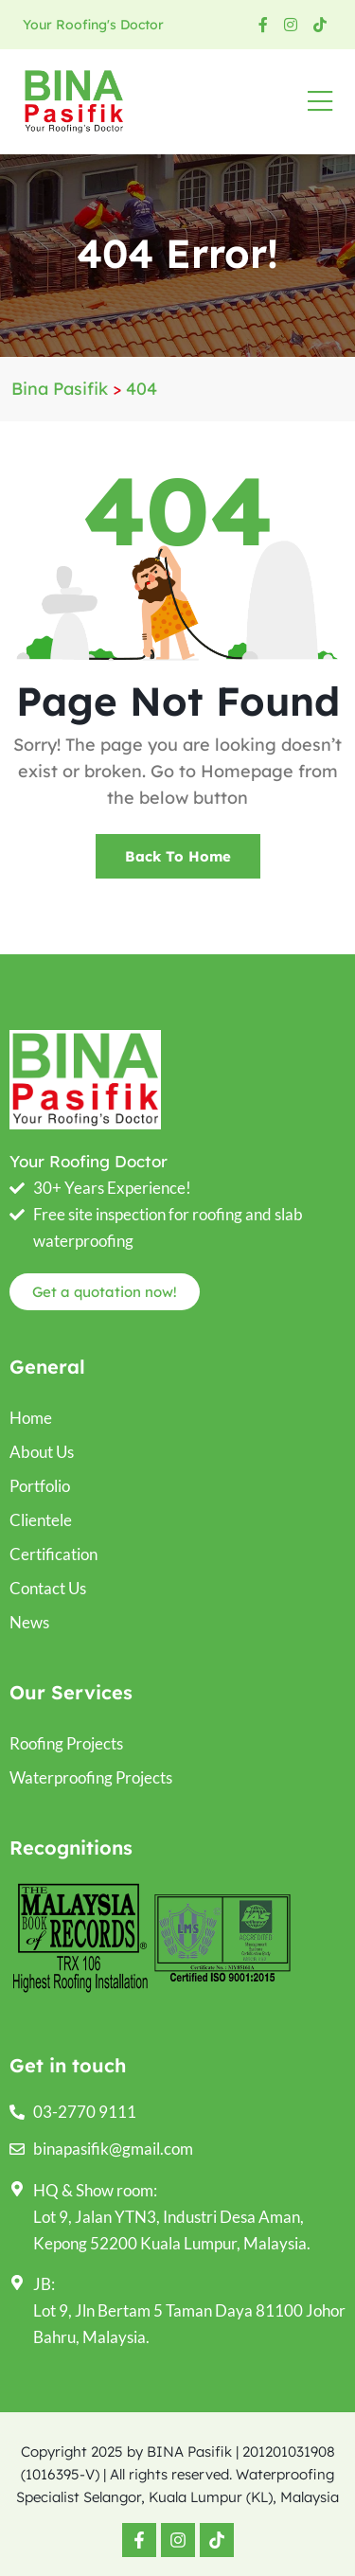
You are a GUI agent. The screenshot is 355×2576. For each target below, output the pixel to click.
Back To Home (178, 856)
